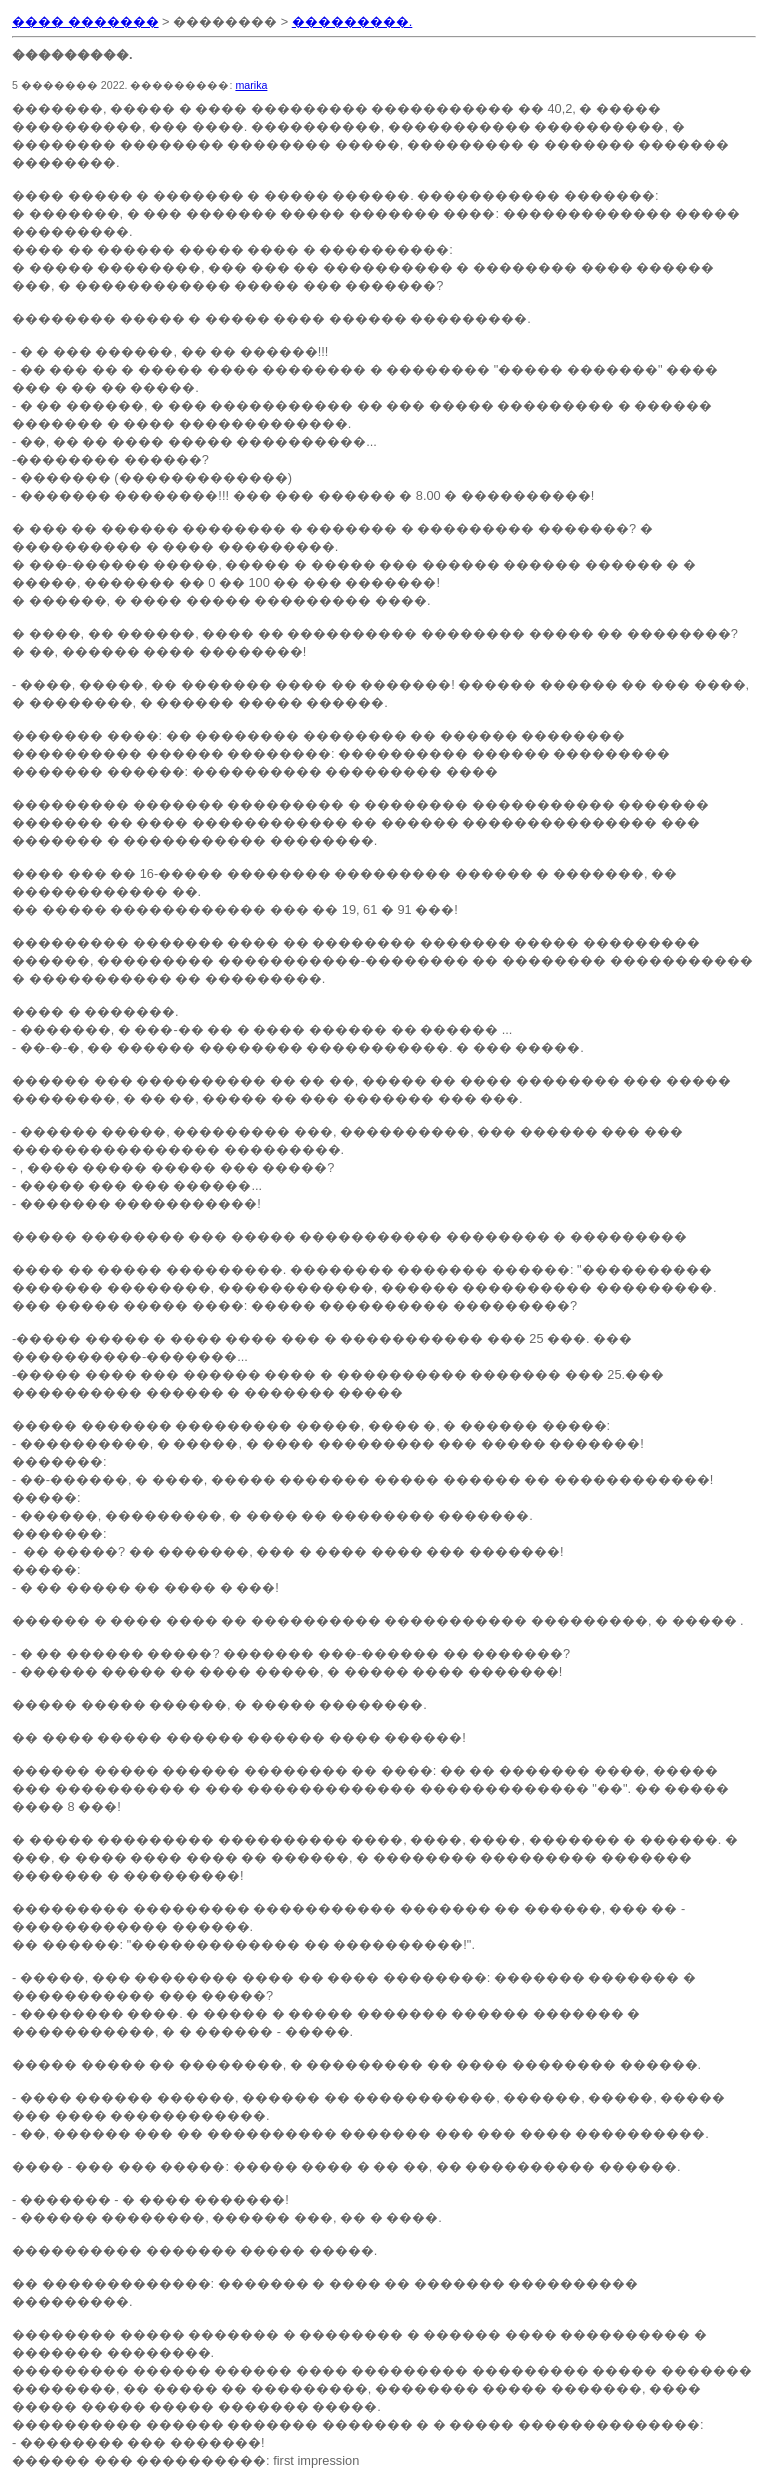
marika (251, 85)
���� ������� (85, 21)
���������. (352, 21)
